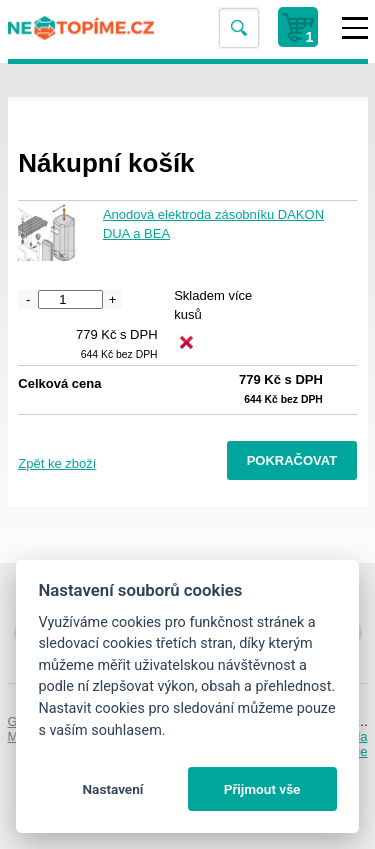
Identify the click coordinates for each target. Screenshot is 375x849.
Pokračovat (292, 460)
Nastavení (112, 789)
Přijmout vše (262, 789)
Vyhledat (238, 28)
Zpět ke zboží (57, 463)
